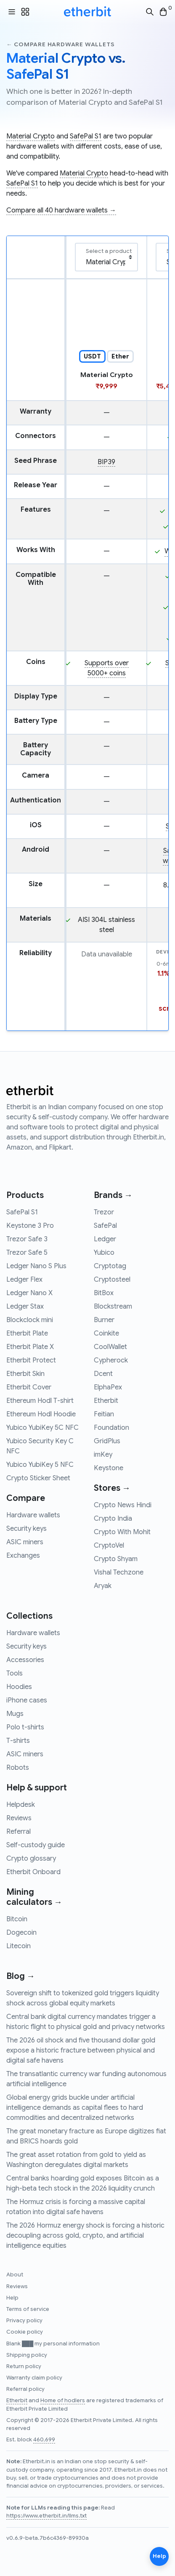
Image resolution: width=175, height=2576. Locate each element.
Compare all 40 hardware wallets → (61, 210)
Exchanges (23, 1555)
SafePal (105, 1226)
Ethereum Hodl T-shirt (40, 1401)
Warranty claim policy (34, 2377)
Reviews (19, 1818)
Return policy (23, 2366)
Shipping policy (26, 2355)
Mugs (15, 1714)
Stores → (112, 1488)
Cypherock (111, 1360)
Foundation (111, 1427)
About (14, 2274)
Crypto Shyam (116, 1559)
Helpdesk (20, 1805)
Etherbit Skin (25, 1374)
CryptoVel (109, 1545)
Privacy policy (24, 2320)
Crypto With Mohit (122, 1532)
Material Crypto (30, 136)
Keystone (108, 1468)
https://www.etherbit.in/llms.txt (46, 2515)
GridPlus (107, 1441)
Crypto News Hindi (122, 1505)
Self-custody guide (35, 1845)
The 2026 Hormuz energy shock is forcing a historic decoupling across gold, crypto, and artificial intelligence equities (85, 2235)
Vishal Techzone (118, 1572)
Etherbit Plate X (30, 1347)
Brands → (113, 1195)
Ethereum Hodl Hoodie (41, 1414)
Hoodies (19, 1687)
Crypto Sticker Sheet (38, 1478)
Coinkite (106, 1333)
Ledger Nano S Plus (36, 1266)
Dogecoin (21, 1932)
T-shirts (18, 1741)
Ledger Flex (24, 1279)
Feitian (104, 1414)
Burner (104, 1320)
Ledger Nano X (29, 1293)
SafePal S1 (85, 136)
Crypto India (113, 1518)
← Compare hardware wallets (60, 44)
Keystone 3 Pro (30, 1226)
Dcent (103, 1374)
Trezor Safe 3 (27, 1239)
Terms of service (27, 2309)
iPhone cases (26, 1700)
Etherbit (106, 1401)
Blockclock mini (29, 1320)
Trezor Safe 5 (27, 1252)
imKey (103, 1454)
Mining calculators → (34, 1897)
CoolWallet (110, 1347)
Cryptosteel (112, 1279)
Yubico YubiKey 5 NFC (40, 1465)
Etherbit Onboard (33, 1872)
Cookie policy (24, 2332)
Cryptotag (110, 1266)
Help (12, 2297)
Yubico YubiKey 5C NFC (42, 1427)
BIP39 (106, 462)
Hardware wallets (33, 1515)
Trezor (104, 1212)
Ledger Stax (25, 1306)
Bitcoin (16, 1919)
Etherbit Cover (28, 1387)
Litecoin (18, 1946)
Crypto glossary (31, 1858)
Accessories (25, 1660)
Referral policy (25, 2389)
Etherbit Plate (27, 1333)
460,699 (44, 2439)
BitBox (104, 1293)
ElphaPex (108, 1387)
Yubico (104, 1252)
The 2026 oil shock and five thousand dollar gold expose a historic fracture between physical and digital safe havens (80, 2050)
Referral (18, 1831)
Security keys (26, 1528)
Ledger (105, 1239)
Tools (14, 1673)
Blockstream (113, 1306)
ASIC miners (24, 1542)
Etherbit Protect (31, 1360)
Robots (17, 1767)
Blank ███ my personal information (53, 2343)
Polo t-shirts (25, 1727)
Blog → (20, 1976)
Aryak (102, 1586)
